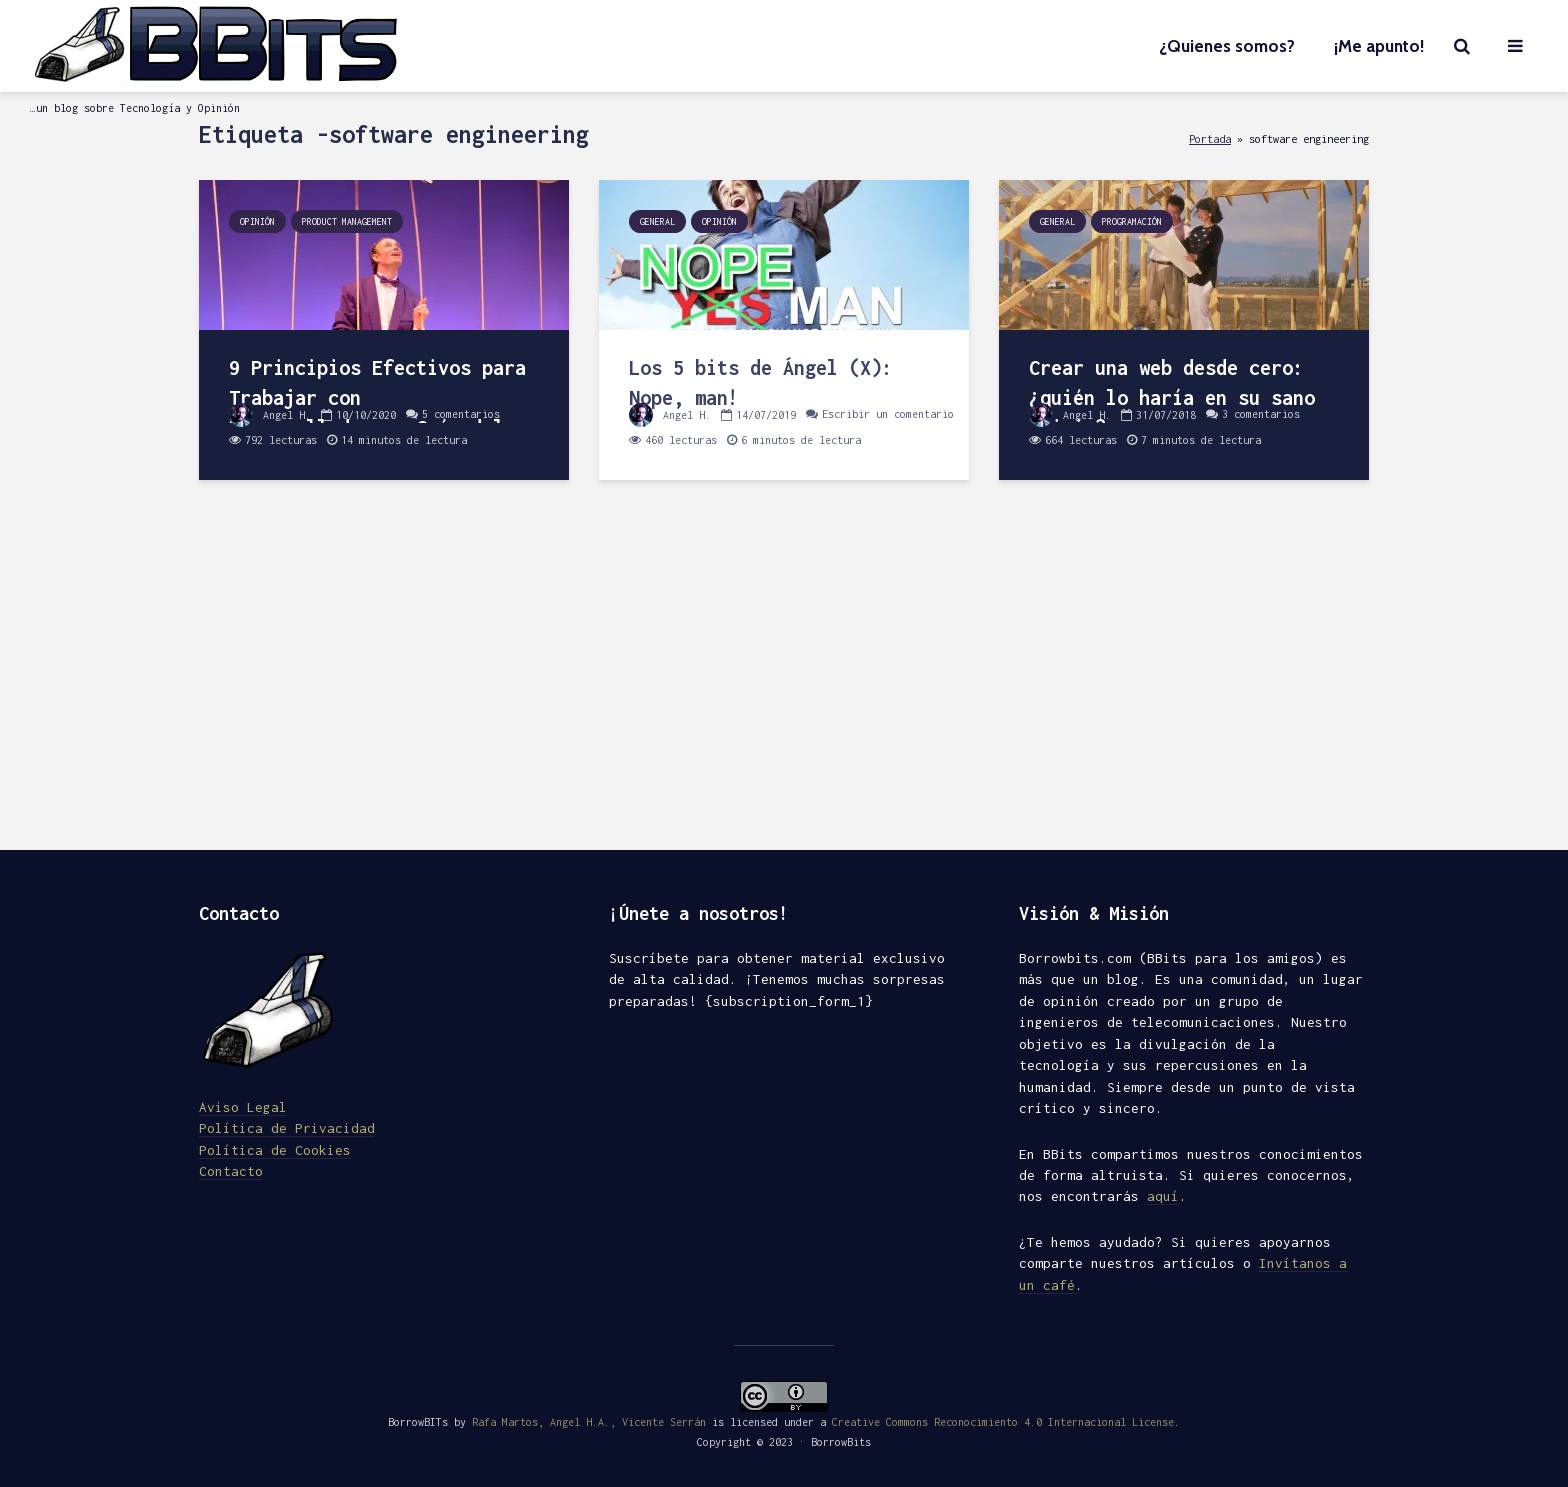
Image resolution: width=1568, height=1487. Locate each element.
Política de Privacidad (287, 1128)
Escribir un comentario (888, 415)
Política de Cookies (275, 1150)
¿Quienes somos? (1227, 46)
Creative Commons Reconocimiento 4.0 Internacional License (1003, 1422)
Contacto (231, 1171)
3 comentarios (1261, 415)
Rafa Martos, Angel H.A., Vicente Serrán (589, 1422)
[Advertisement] (784, 680)
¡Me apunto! (1379, 46)
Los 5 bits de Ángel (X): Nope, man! (761, 382)
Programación (1132, 221)
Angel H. (270, 415)
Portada (1210, 138)
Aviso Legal (243, 1107)
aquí (1163, 1196)
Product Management (347, 221)
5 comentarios (461, 415)
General (657, 221)
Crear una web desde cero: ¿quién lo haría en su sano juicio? (1172, 397)
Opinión (257, 221)
